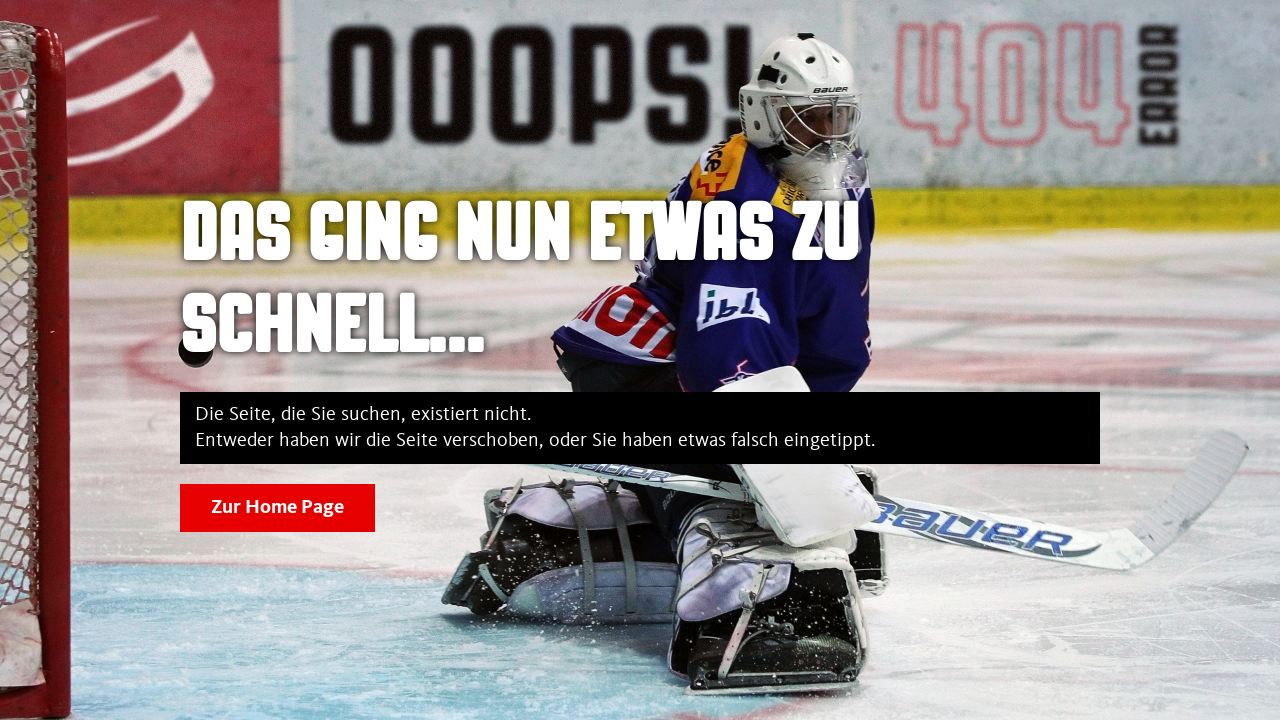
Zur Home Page (277, 508)
